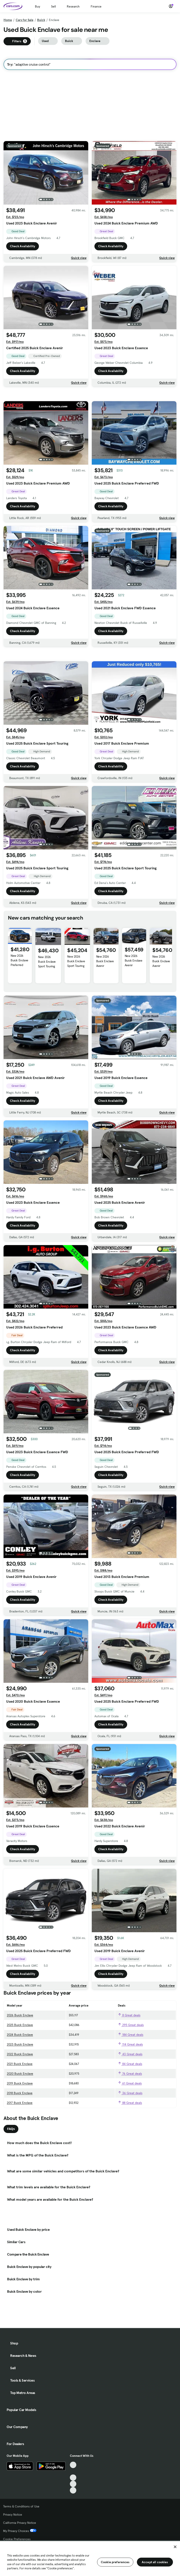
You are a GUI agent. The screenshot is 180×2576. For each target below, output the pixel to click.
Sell (53, 6)
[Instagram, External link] (73, 2502)
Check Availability (22, 246)
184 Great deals (130, 2074)
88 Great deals (130, 2143)
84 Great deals (130, 2104)
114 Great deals (130, 2084)
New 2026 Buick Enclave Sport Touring (47, 1001)
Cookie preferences (115, 2562)
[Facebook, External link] (73, 2490)
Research (73, 6)
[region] (90, 2558)
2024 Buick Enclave (20, 2074)
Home (8, 20)
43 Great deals (130, 2094)
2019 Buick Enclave (20, 2123)
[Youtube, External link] (73, 2496)
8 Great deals (129, 2055)
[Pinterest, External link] (73, 2509)
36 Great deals (130, 2133)
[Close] (175, 2547)
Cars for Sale (24, 20)
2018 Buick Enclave (20, 2133)
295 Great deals (131, 2065)
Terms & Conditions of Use (21, 2525)
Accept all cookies (155, 2562)
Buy (37, 6)
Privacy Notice (12, 2533)
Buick (41, 20)
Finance (96, 6)
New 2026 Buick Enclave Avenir (105, 1001)
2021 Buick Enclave (20, 2104)
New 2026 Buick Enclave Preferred (19, 1000)
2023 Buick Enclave (20, 2084)
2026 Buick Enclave (20, 2055)
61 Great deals (130, 2123)
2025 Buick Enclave (20, 2065)
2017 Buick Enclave (20, 2143)
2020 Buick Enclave (20, 2113)
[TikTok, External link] (73, 2483)
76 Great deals (130, 2113)
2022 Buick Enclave (20, 2094)
